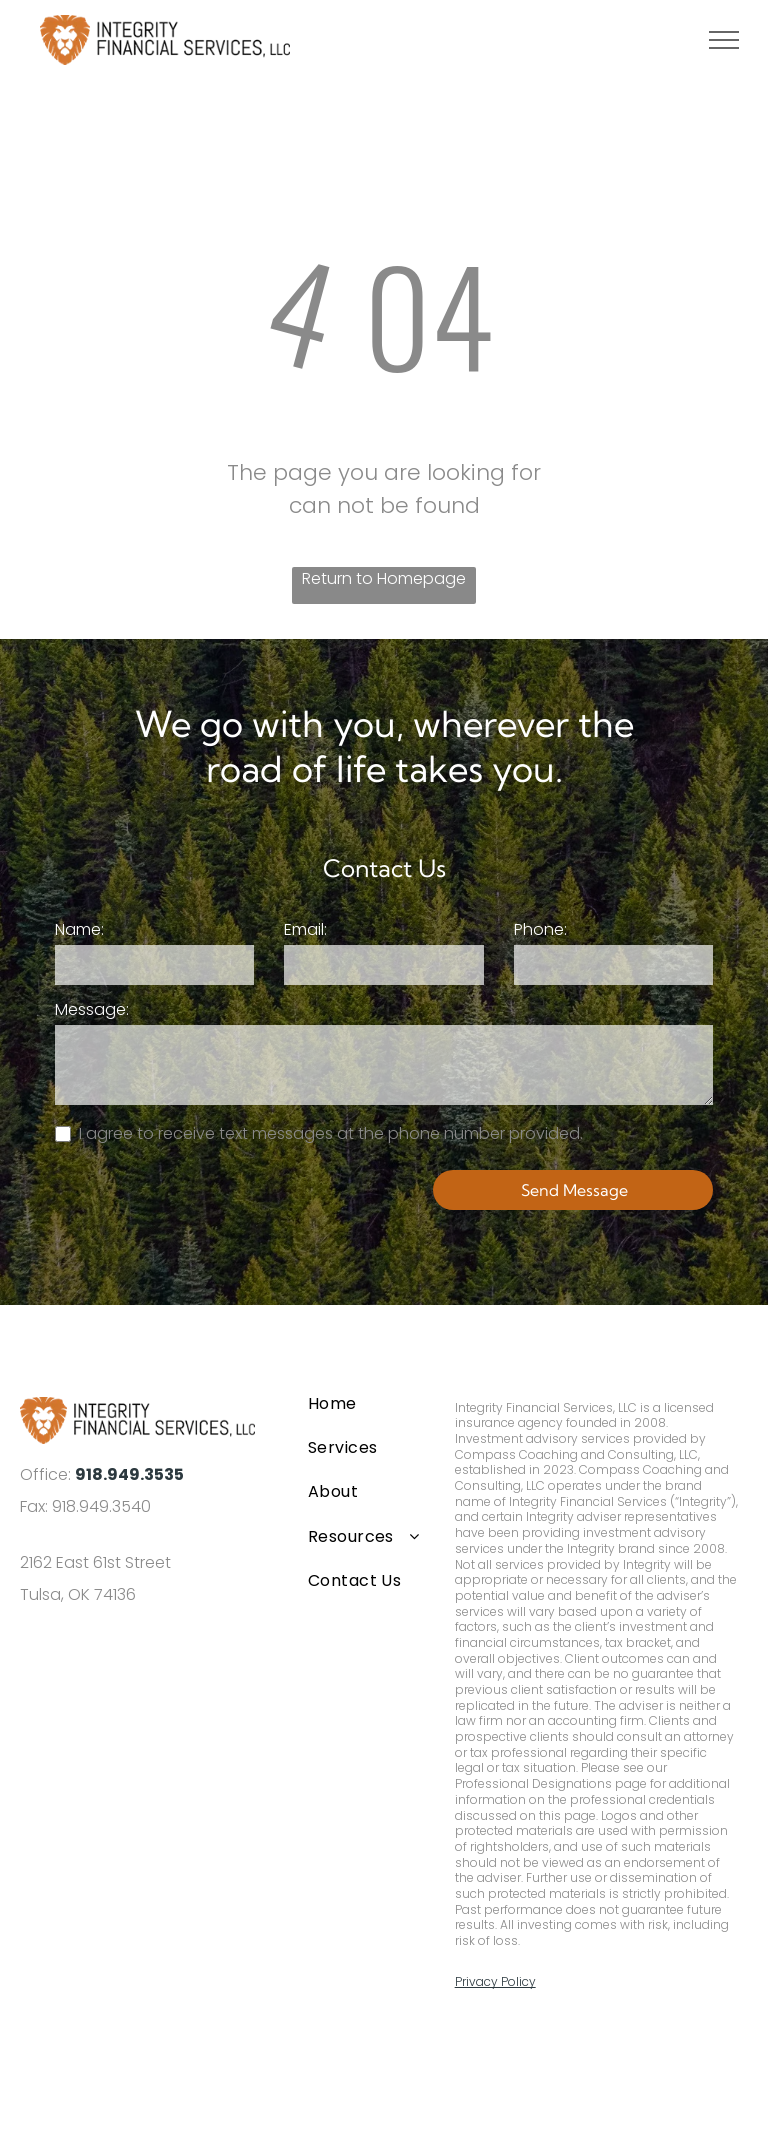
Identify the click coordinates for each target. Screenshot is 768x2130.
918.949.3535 (129, 1474)
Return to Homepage (384, 578)
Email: (305, 929)
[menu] (724, 40)
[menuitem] (365, 1403)
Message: (92, 1009)
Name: (79, 929)
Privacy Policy (495, 1981)
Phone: (540, 929)
